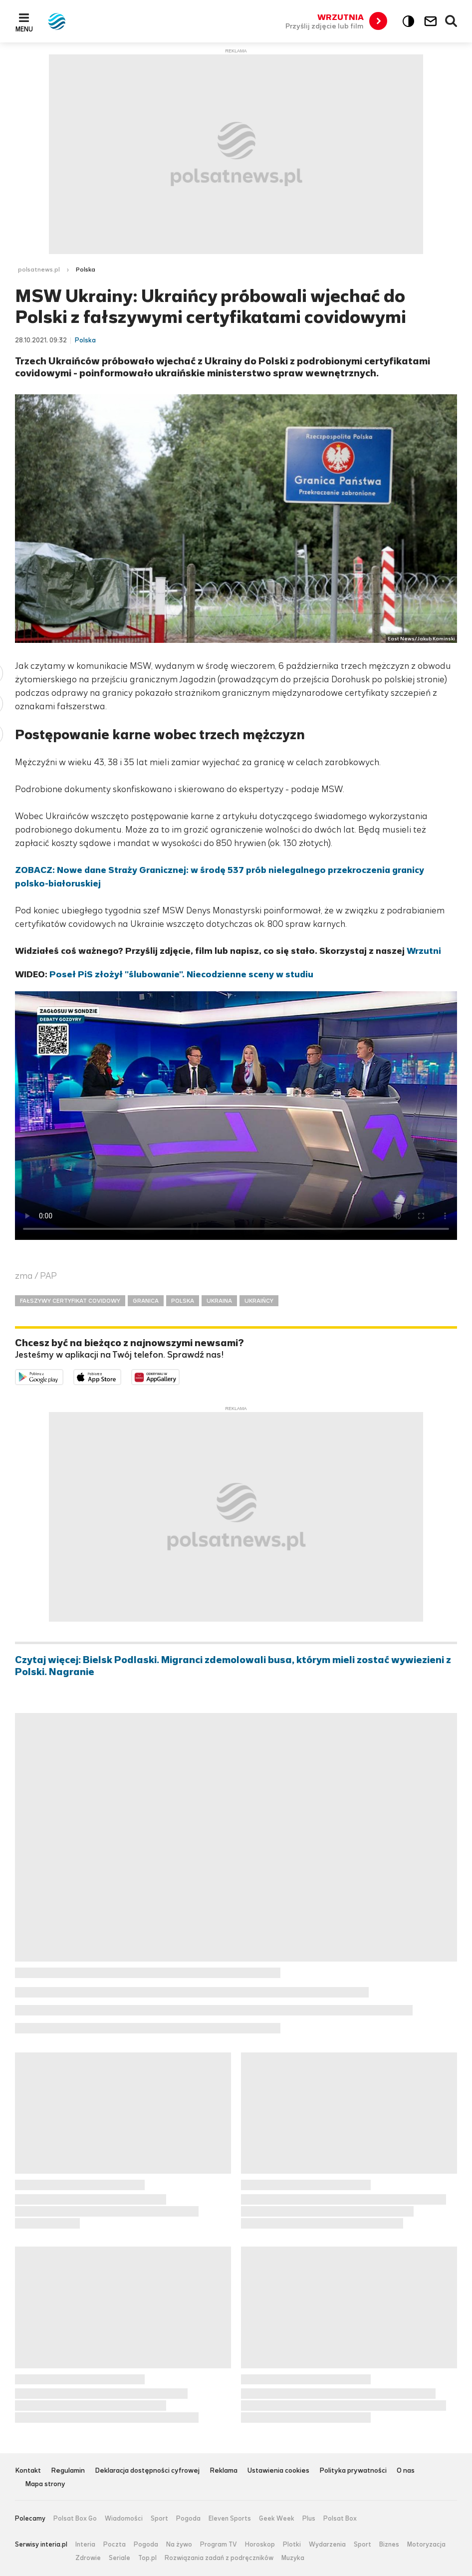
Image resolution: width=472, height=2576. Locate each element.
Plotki (292, 2545)
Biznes (389, 2545)
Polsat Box (340, 2519)
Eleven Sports (230, 2519)
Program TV (218, 2545)
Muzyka (292, 2558)
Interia (85, 2545)
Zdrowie (88, 2558)
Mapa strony (45, 2484)
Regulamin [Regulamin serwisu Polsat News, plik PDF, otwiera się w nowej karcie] (68, 2471)
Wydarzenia (327, 2545)
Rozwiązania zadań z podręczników (219, 2558)
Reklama (223, 2471)
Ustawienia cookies (278, 2471)
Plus (308, 2519)
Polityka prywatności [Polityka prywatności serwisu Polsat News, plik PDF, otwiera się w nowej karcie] (353, 2471)
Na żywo (179, 2545)
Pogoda (188, 2519)
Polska (85, 270)
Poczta (114, 2545)
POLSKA (182, 1301)
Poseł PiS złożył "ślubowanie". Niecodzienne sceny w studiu (181, 974)
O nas (406, 2471)
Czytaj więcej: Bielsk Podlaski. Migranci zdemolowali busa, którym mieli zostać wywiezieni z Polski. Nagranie (233, 1666)
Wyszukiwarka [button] (451, 21)
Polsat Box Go (75, 2519)
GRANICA (146, 1301)
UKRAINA (219, 1301)
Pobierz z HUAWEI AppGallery (179, 1376)
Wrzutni (424, 951)
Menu (24, 29)
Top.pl (147, 2558)
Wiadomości (124, 2519)
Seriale (119, 2558)
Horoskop (260, 2545)
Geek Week (276, 2519)
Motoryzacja (426, 2545)
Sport (159, 2519)
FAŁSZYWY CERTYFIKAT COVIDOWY (70, 1301)
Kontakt (28, 2471)
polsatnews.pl (39, 270)
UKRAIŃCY (258, 1301)
